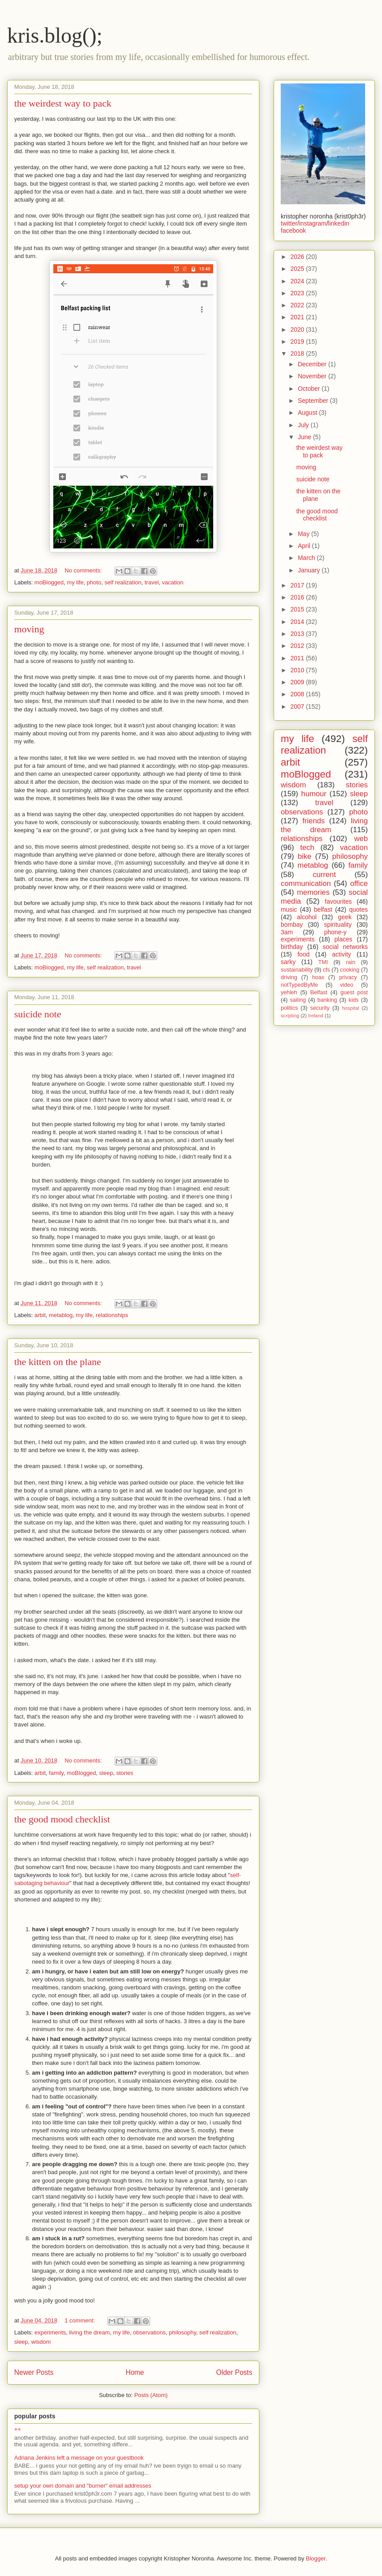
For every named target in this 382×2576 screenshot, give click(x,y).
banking (327, 1000)
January (310, 570)
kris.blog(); (55, 35)
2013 (298, 633)
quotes (358, 909)
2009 (298, 682)
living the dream (89, 2332)
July (304, 425)
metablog (60, 1315)
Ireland (315, 1015)
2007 (298, 706)
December (313, 364)
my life (75, 582)
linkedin (338, 223)
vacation (172, 582)
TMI (323, 962)
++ (17, 2429)
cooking (349, 970)
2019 (298, 341)
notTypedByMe (299, 985)
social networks (345, 946)
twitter (289, 223)
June (305, 437)
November (313, 376)
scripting (290, 1015)
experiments (50, 2332)
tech (307, 847)
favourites (338, 901)
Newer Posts (33, 2372)
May (304, 533)
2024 (298, 281)
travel (151, 582)
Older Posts (234, 2372)
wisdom (41, 2341)
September (314, 400)
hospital (350, 1008)
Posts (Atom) (150, 2395)
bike (304, 856)
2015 (298, 609)
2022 (298, 305)
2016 (298, 597)
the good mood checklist (62, 1819)
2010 (298, 670)
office (359, 883)
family (56, 1773)
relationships (112, 1315)
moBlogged (49, 582)
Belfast (319, 992)
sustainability (297, 970)
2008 (298, 694)
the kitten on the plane (57, 1361)
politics (289, 1008)
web (361, 838)
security (320, 1008)
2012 (298, 645)
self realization (122, 582)
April (305, 545)
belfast (323, 909)
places (343, 939)
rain (350, 962)
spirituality (337, 924)
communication (306, 883)
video (346, 985)
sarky (288, 961)
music (289, 909)
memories (313, 892)
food (304, 954)
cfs (326, 970)
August (308, 412)
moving (29, 629)
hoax (318, 977)
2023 (298, 293)
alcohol (307, 917)
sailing (298, 1000)
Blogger (316, 2558)
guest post (354, 992)
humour (313, 794)
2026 (298, 256)
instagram (312, 223)
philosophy (182, 2332)
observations (149, 2332)
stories (124, 1773)
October (310, 388)
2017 (298, 585)
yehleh (289, 992)
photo (94, 582)
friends (313, 821)
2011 (298, 658)
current (324, 874)
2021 (298, 317)
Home (135, 2372)
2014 (298, 621)
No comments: (84, 570)
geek (344, 917)
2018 (298, 353)
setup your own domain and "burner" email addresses (82, 2485)
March (307, 557)
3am (287, 932)
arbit (40, 1315)
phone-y (335, 932)
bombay (292, 924)
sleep (106, 1773)
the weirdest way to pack (62, 103)
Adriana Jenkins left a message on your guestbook (78, 2457)
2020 (298, 329)
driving (289, 977)
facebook (293, 230)
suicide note (37, 1014)
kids (353, 1000)
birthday (292, 946)
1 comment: (81, 2320)
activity (341, 954)
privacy (348, 977)
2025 (298, 268)
